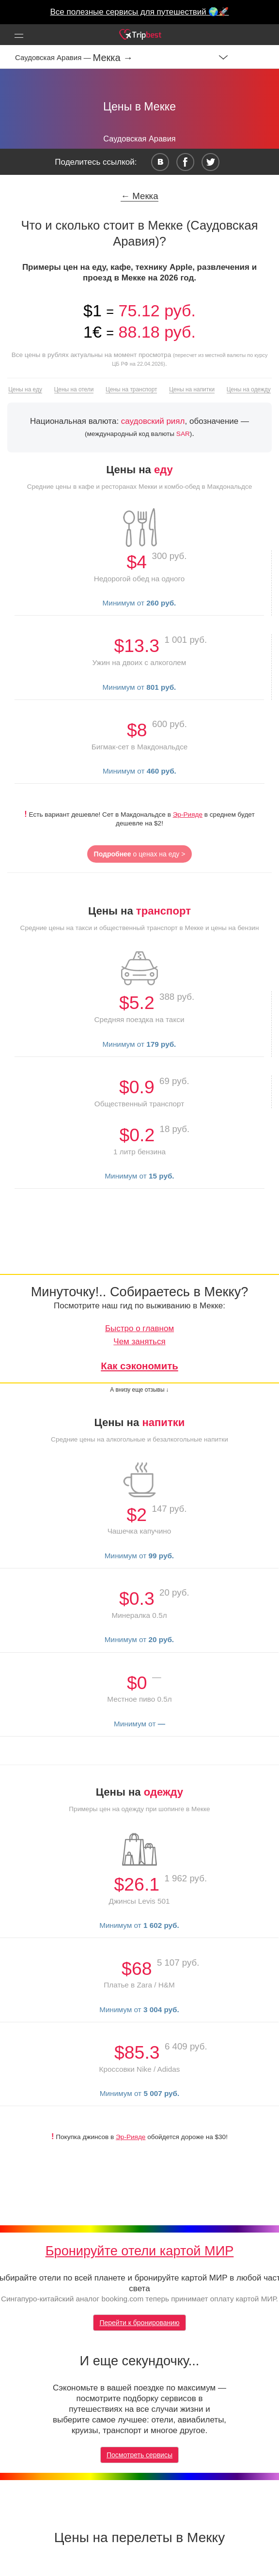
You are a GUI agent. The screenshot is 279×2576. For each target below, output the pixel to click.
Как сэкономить (139, 1366)
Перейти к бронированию (139, 2323)
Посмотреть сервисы (139, 2455)
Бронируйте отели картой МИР (140, 2250)
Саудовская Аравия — (54, 57)
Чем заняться (139, 1341)
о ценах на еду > (140, 854)
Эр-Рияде (187, 814)
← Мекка (139, 196)
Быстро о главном (139, 1328)
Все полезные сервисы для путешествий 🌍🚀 (139, 11)
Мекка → (113, 57)
